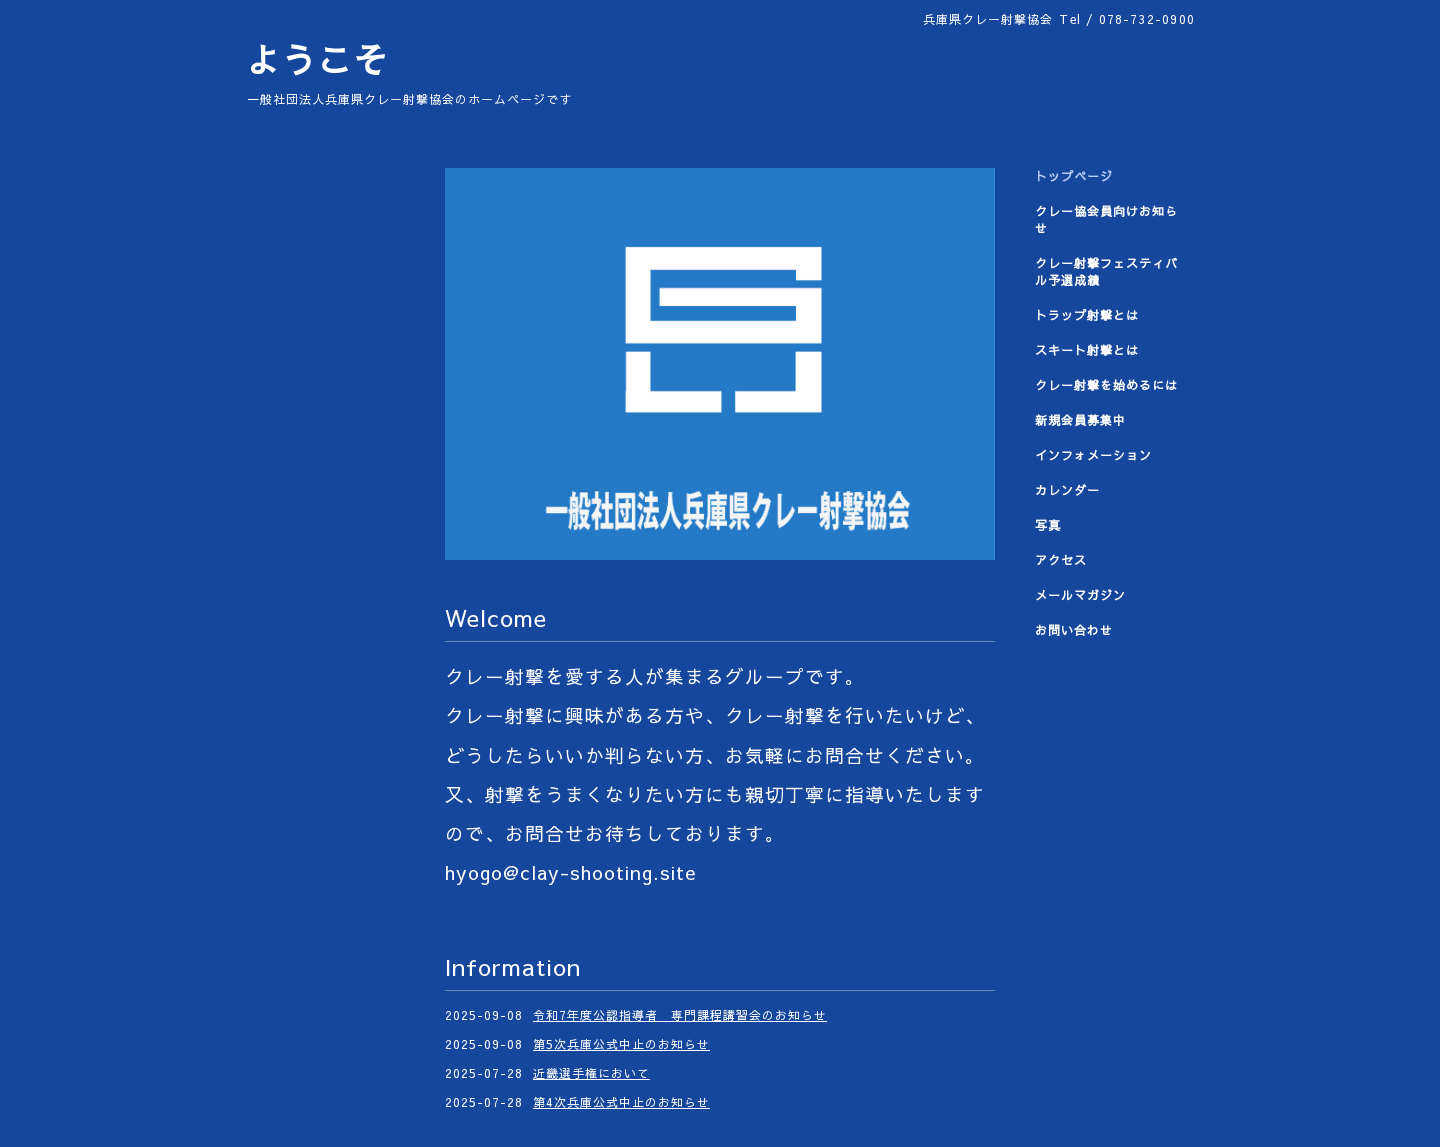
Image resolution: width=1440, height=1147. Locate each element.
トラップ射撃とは (1087, 315)
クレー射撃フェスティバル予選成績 (1106, 271)
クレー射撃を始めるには (1106, 385)
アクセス (1061, 560)
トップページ (1074, 176)
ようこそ (317, 59)
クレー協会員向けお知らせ (1106, 219)
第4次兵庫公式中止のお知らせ (621, 1102)
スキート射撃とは (1087, 350)
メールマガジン (1080, 595)
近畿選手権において (591, 1073)
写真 (1048, 525)
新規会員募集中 (1080, 420)
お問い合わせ (1074, 630)
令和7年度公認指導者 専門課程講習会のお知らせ (680, 1015)
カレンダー (1067, 490)
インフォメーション (1093, 455)
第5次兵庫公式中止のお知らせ (621, 1044)
